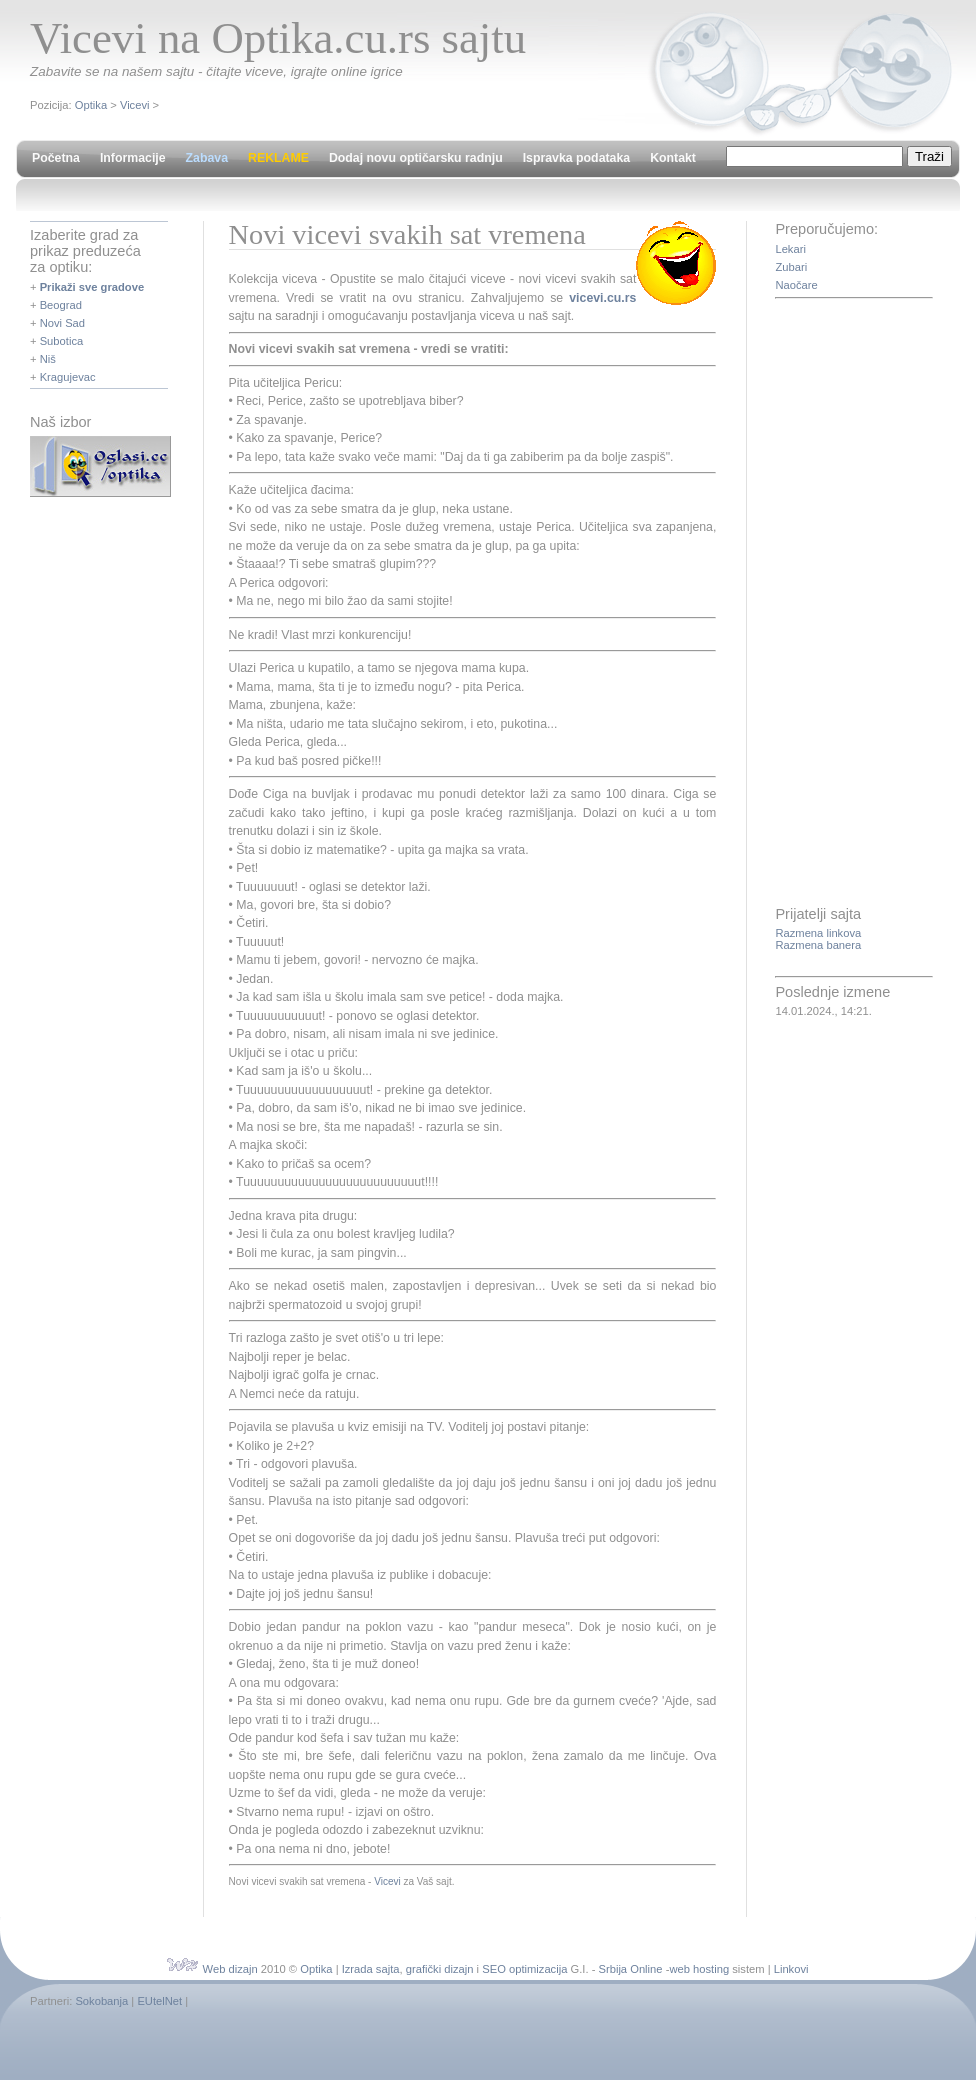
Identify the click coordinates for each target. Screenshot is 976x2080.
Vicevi (135, 105)
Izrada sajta (371, 1969)
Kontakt (673, 158)
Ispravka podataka (576, 158)
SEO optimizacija (524, 1969)
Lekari (790, 249)
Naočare (796, 285)
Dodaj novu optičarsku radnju (416, 158)
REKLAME (278, 158)
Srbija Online (630, 1969)
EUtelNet (159, 2001)
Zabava (207, 158)
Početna (56, 158)
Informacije (133, 158)
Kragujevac (68, 377)
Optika (91, 105)
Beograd (61, 305)
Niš (48, 359)
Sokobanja (101, 2001)
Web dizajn (230, 1969)
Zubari (791, 267)
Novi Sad (62, 323)
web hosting (699, 1969)
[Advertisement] (855, 604)
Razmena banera (818, 945)
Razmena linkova (818, 933)
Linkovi (791, 1969)
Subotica (62, 341)
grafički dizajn (440, 1969)
